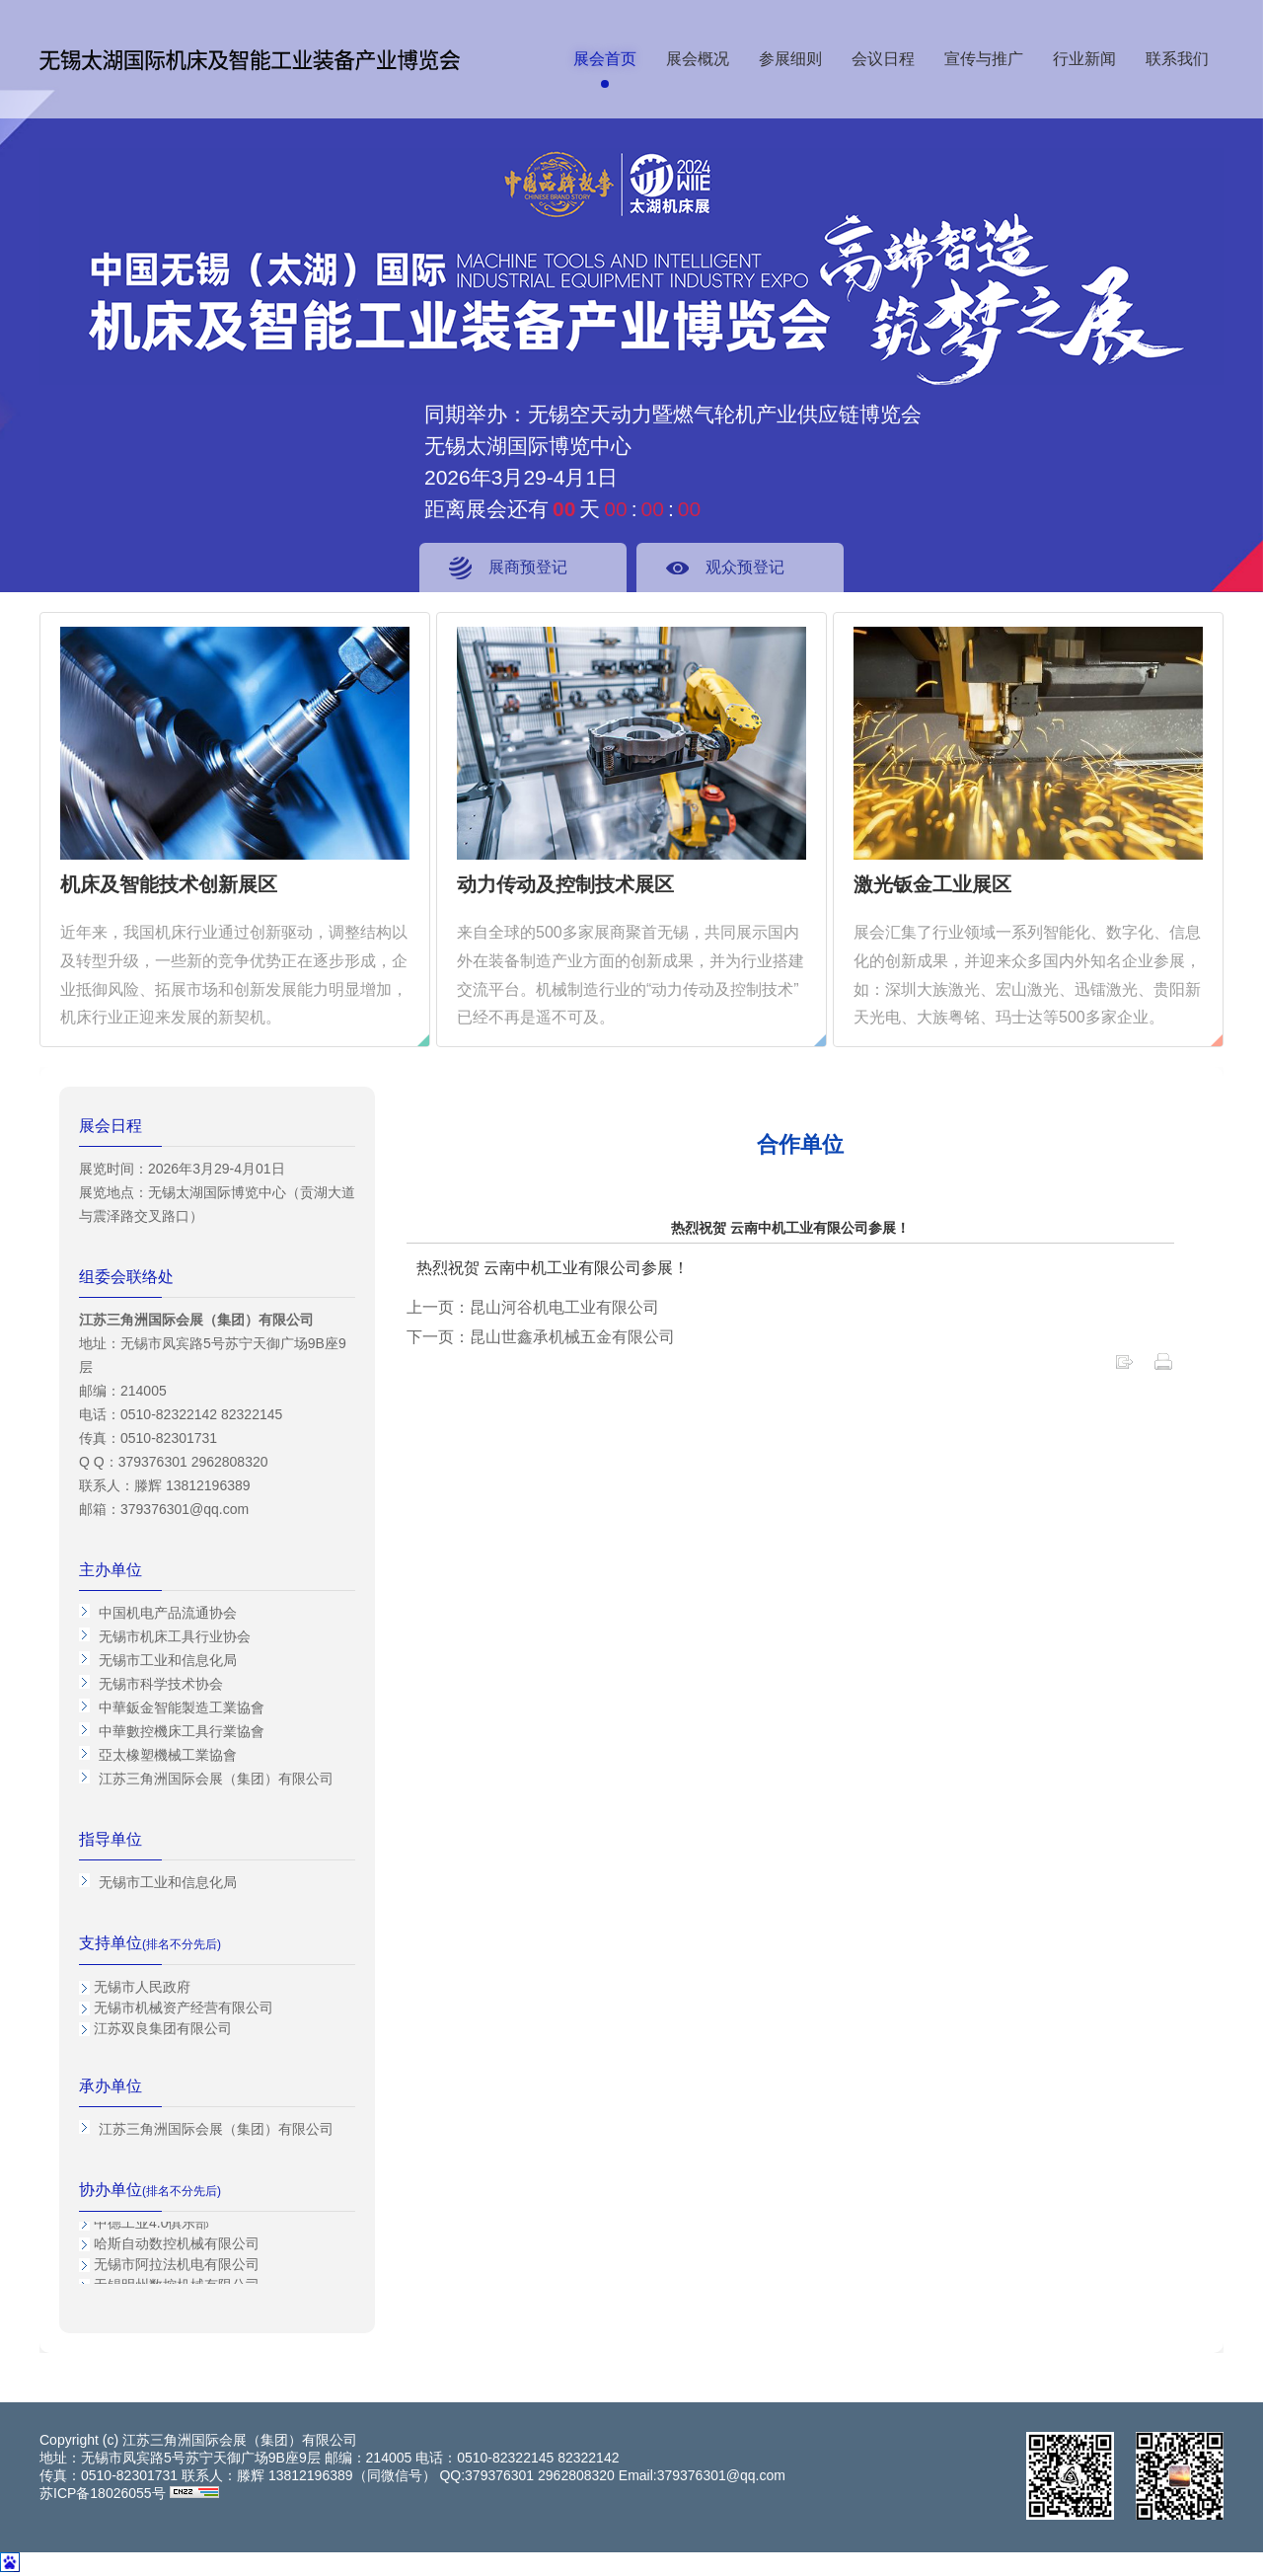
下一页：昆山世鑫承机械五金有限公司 (541, 1336)
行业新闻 (1084, 58)
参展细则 (790, 58)
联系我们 (1177, 58)
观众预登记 (745, 567)
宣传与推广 (983, 58)
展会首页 (604, 58)
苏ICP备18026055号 (102, 2493)
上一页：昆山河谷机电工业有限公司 (533, 1307)
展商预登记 (527, 567)
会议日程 (883, 58)
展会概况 (697, 58)
